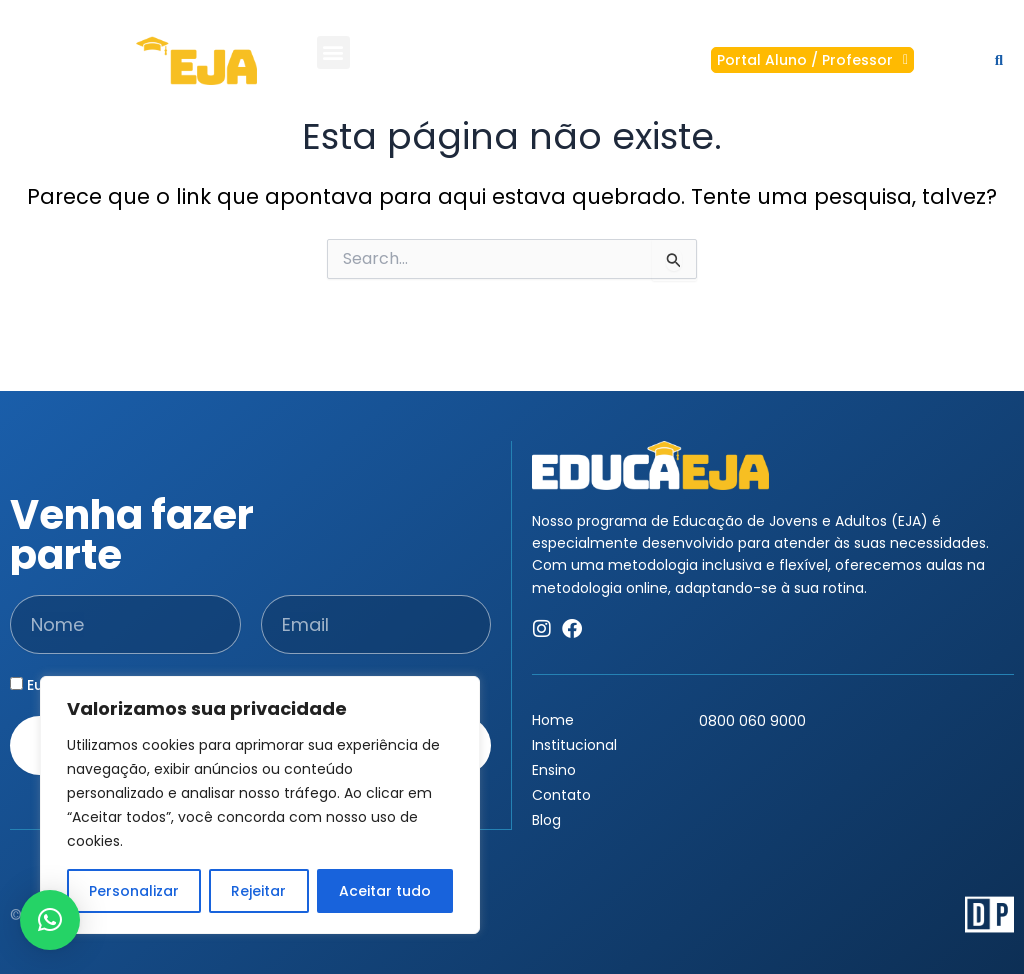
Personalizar (134, 891)
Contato (566, 795)
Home (553, 720)
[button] (333, 48)
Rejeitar (258, 891)
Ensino (559, 770)
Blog (546, 820)
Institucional (574, 745)
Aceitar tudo (385, 891)
